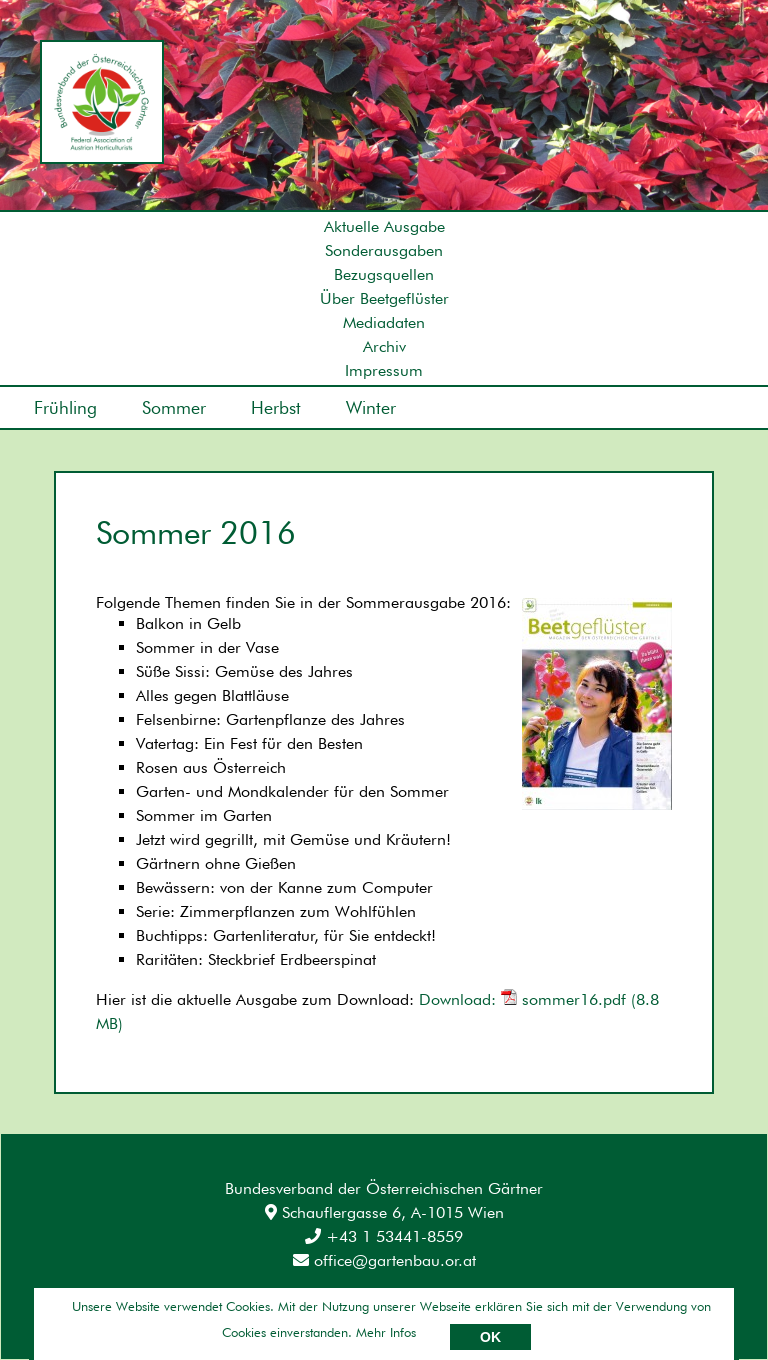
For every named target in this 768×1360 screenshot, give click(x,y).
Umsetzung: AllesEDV (661, 1307)
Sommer (174, 407)
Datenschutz (209, 1309)
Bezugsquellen (384, 274)
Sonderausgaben (384, 250)
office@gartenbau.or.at (384, 1260)
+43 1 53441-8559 (384, 1236)
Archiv (384, 346)
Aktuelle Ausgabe (384, 226)
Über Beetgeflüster (384, 298)
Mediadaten (384, 322)
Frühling (65, 407)
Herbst (276, 407)
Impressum (384, 370)
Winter (371, 407)
